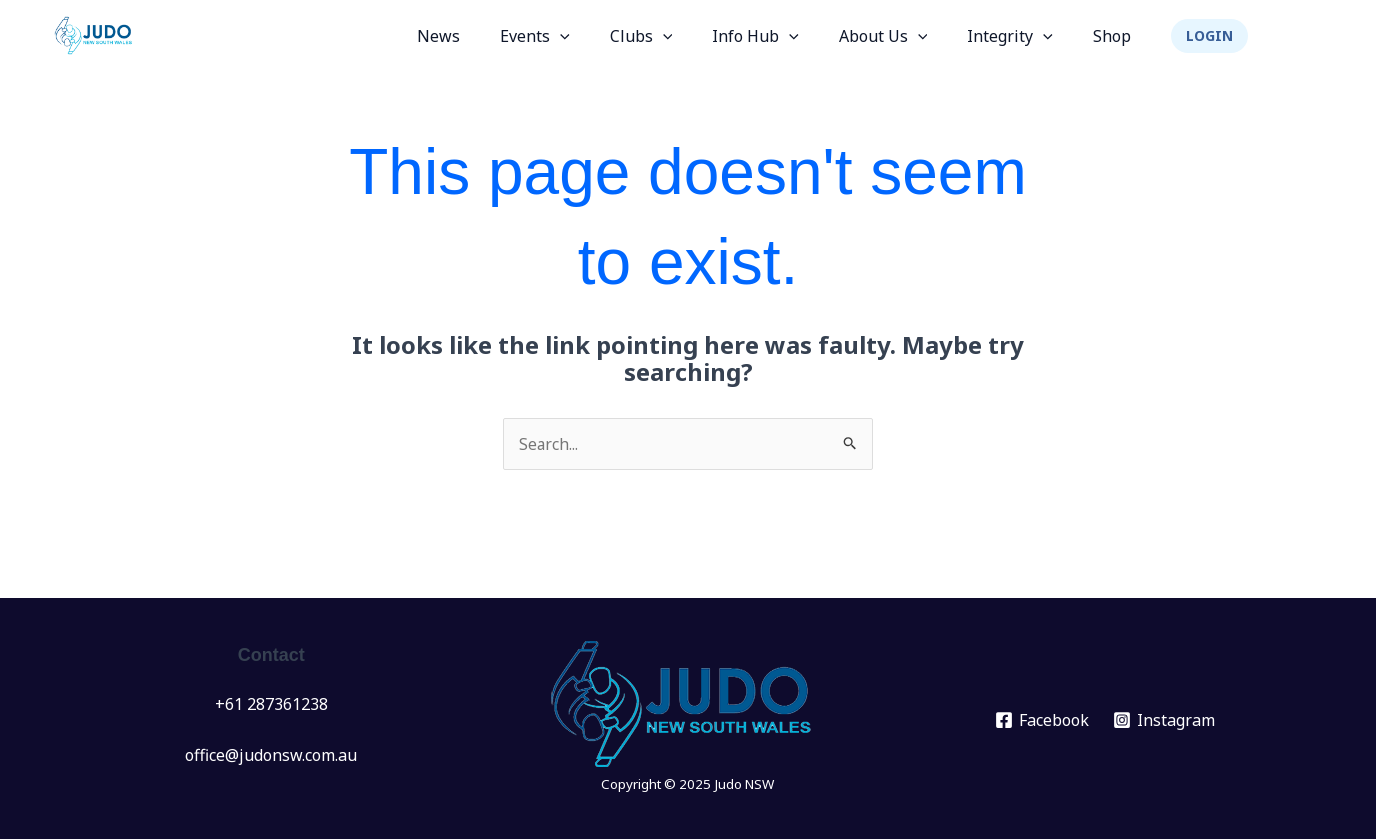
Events (579, 36)
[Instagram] (1164, 720)
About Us (903, 36)
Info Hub (783, 36)
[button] (1209, 36)
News (490, 36)
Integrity (1022, 36)
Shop (1116, 36)
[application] (604, 36)
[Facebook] (1041, 720)
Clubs (677, 36)
